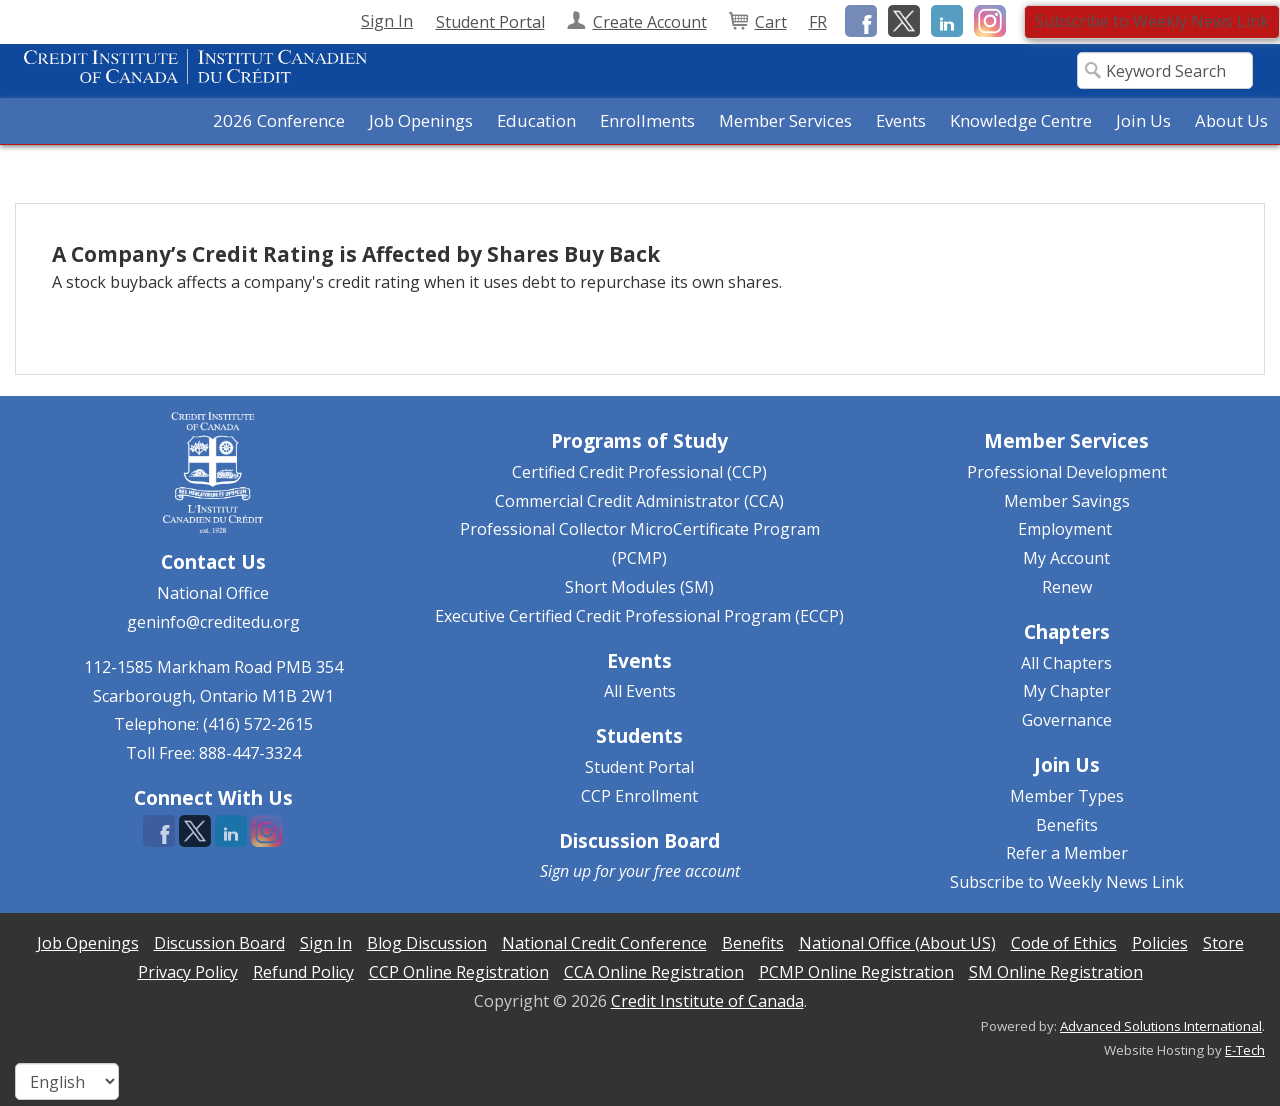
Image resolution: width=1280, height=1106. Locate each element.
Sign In (387, 21)
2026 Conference (279, 120)
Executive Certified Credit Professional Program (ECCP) (639, 616)
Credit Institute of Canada (707, 1001)
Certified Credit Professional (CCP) (639, 472)
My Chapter (1067, 691)
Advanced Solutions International (1161, 1026)
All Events (640, 691)
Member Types (1067, 796)
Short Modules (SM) (639, 587)
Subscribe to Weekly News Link (1152, 21)
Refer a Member (1067, 853)
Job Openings (421, 120)
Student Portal (639, 767)
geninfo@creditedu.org (213, 622)
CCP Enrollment (639, 796)
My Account (1066, 558)
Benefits (1067, 825)
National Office (213, 593)
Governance (1067, 720)
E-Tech (1245, 1050)
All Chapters (1066, 663)
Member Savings (1067, 501)
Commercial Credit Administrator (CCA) (639, 501)
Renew (1067, 587)
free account (697, 871)
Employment (1065, 529)
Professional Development (1067, 472)
